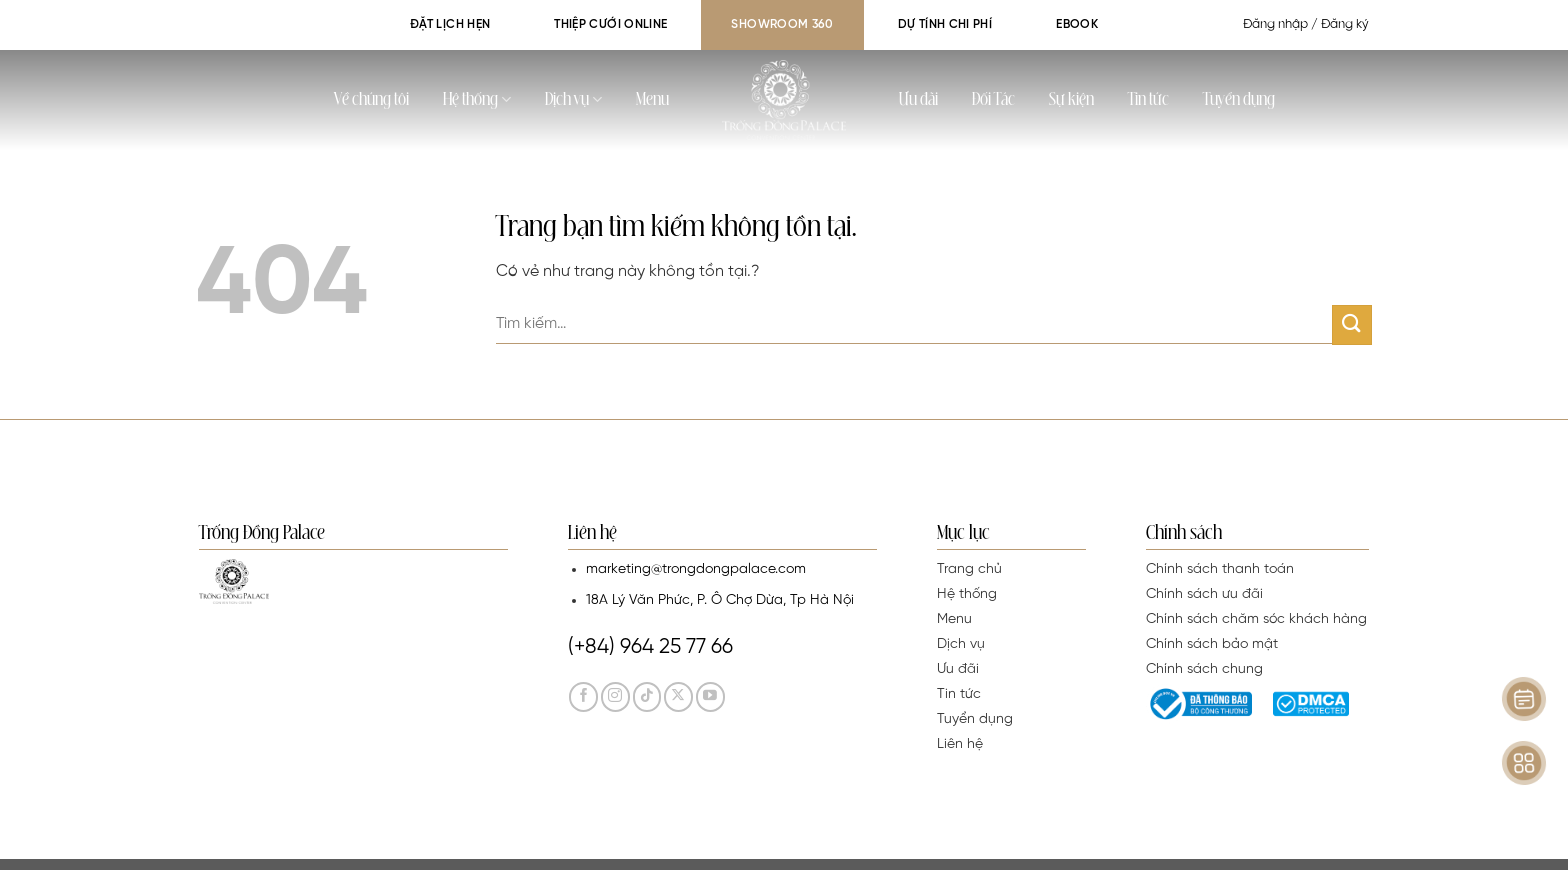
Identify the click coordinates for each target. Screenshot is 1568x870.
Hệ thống (477, 99)
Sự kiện (1071, 100)
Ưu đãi (918, 100)
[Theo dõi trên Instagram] (615, 696)
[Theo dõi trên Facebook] (583, 696)
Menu (652, 100)
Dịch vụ (573, 99)
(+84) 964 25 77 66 (650, 647)
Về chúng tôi (371, 100)
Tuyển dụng (1239, 100)
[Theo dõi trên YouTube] (710, 696)
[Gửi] (1352, 324)
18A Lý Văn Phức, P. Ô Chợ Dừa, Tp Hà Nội (720, 600)
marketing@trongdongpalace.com (696, 569)
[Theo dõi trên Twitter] (678, 696)
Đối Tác (993, 100)
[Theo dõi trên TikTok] (647, 696)
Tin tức (1148, 100)
